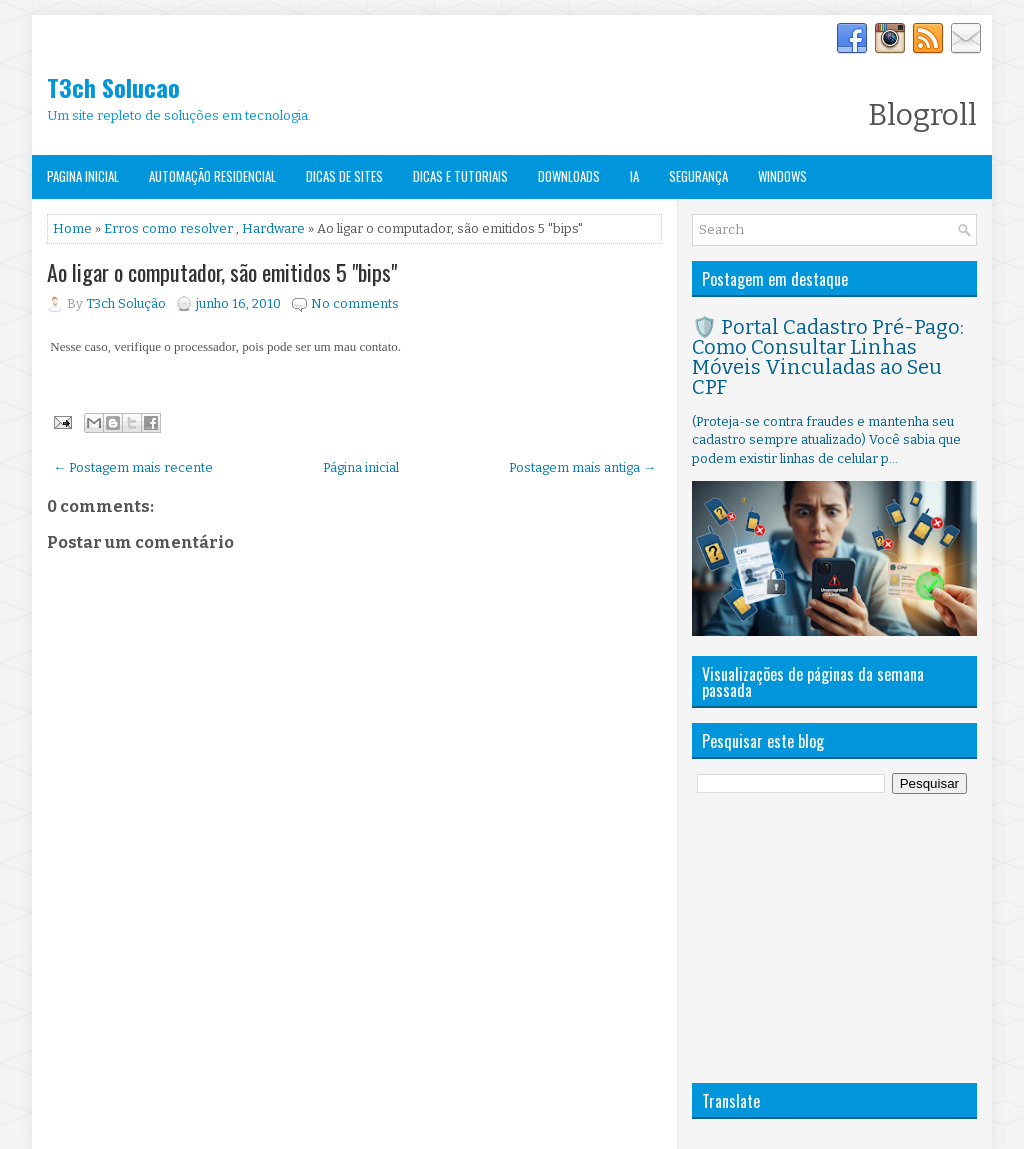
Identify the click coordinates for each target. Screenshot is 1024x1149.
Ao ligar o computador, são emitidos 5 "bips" (222, 272)
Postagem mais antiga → (582, 467)
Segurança (698, 176)
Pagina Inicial (83, 176)
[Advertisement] (842, 938)
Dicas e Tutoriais (460, 176)
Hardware (273, 228)
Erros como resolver (168, 228)
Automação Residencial (212, 176)
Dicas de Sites (344, 176)
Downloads (569, 176)
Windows (782, 176)
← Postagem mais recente (133, 467)
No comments (355, 303)
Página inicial (361, 467)
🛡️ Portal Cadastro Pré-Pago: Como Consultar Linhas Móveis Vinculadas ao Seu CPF (828, 357)
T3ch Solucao (113, 87)
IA (634, 176)
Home (72, 228)
